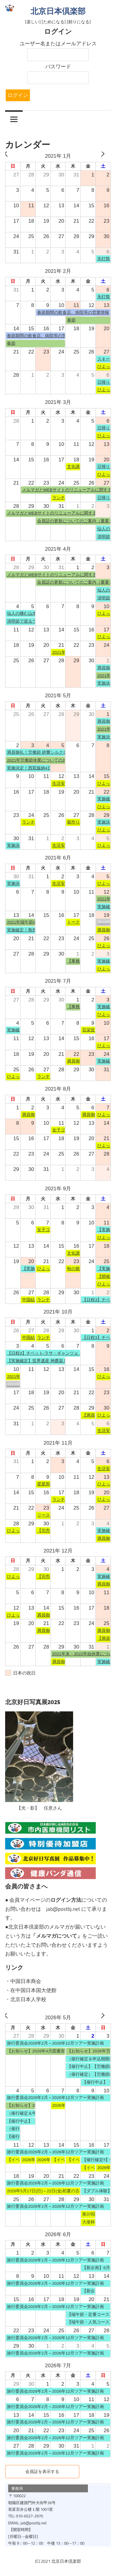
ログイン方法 (65, 1900)
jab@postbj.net (63, 1909)
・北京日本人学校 (25, 1999)
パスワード (58, 66)
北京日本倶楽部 (58, 11)
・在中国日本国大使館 (30, 1990)
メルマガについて (56, 1936)
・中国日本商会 (23, 1981)
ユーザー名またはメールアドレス (58, 43)
